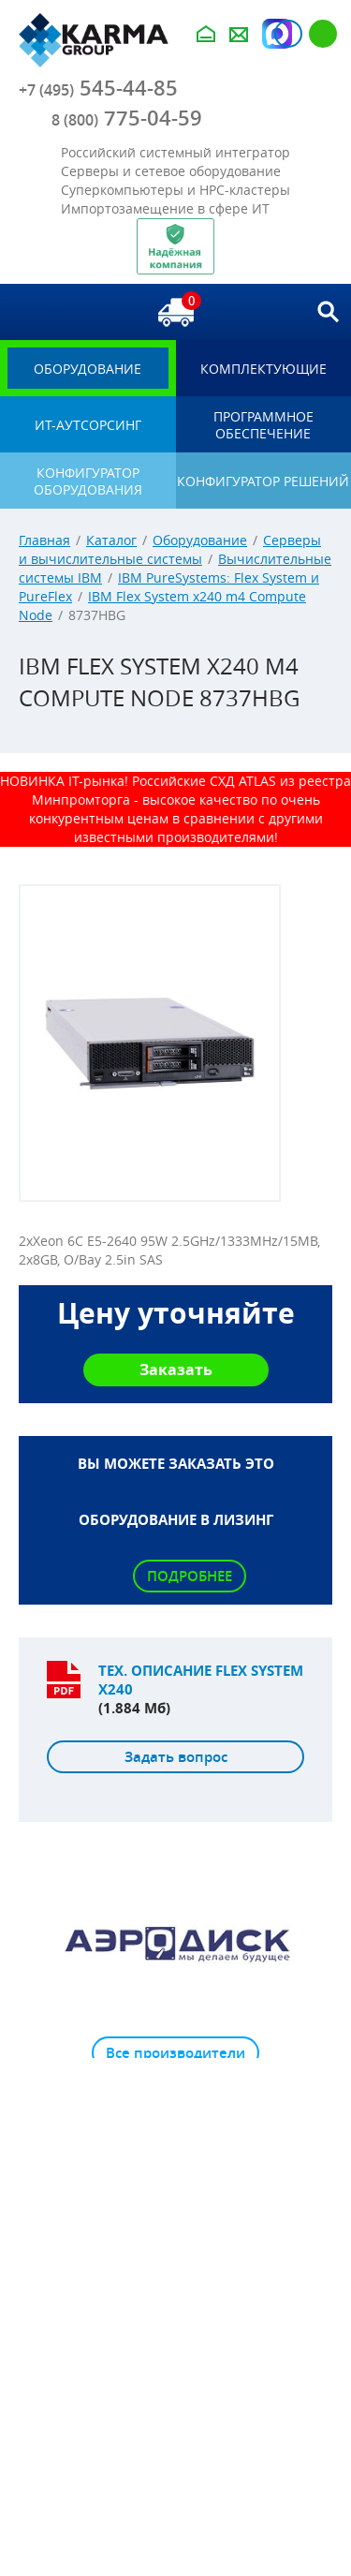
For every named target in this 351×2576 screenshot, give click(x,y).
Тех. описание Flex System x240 (200, 1680)
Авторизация (288, 34)
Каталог (111, 540)
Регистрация (323, 34)
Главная (44, 540)
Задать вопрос (175, 1757)
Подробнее (189, 1576)
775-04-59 (126, 118)
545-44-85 (98, 88)
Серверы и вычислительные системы (170, 549)
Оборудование (200, 540)
